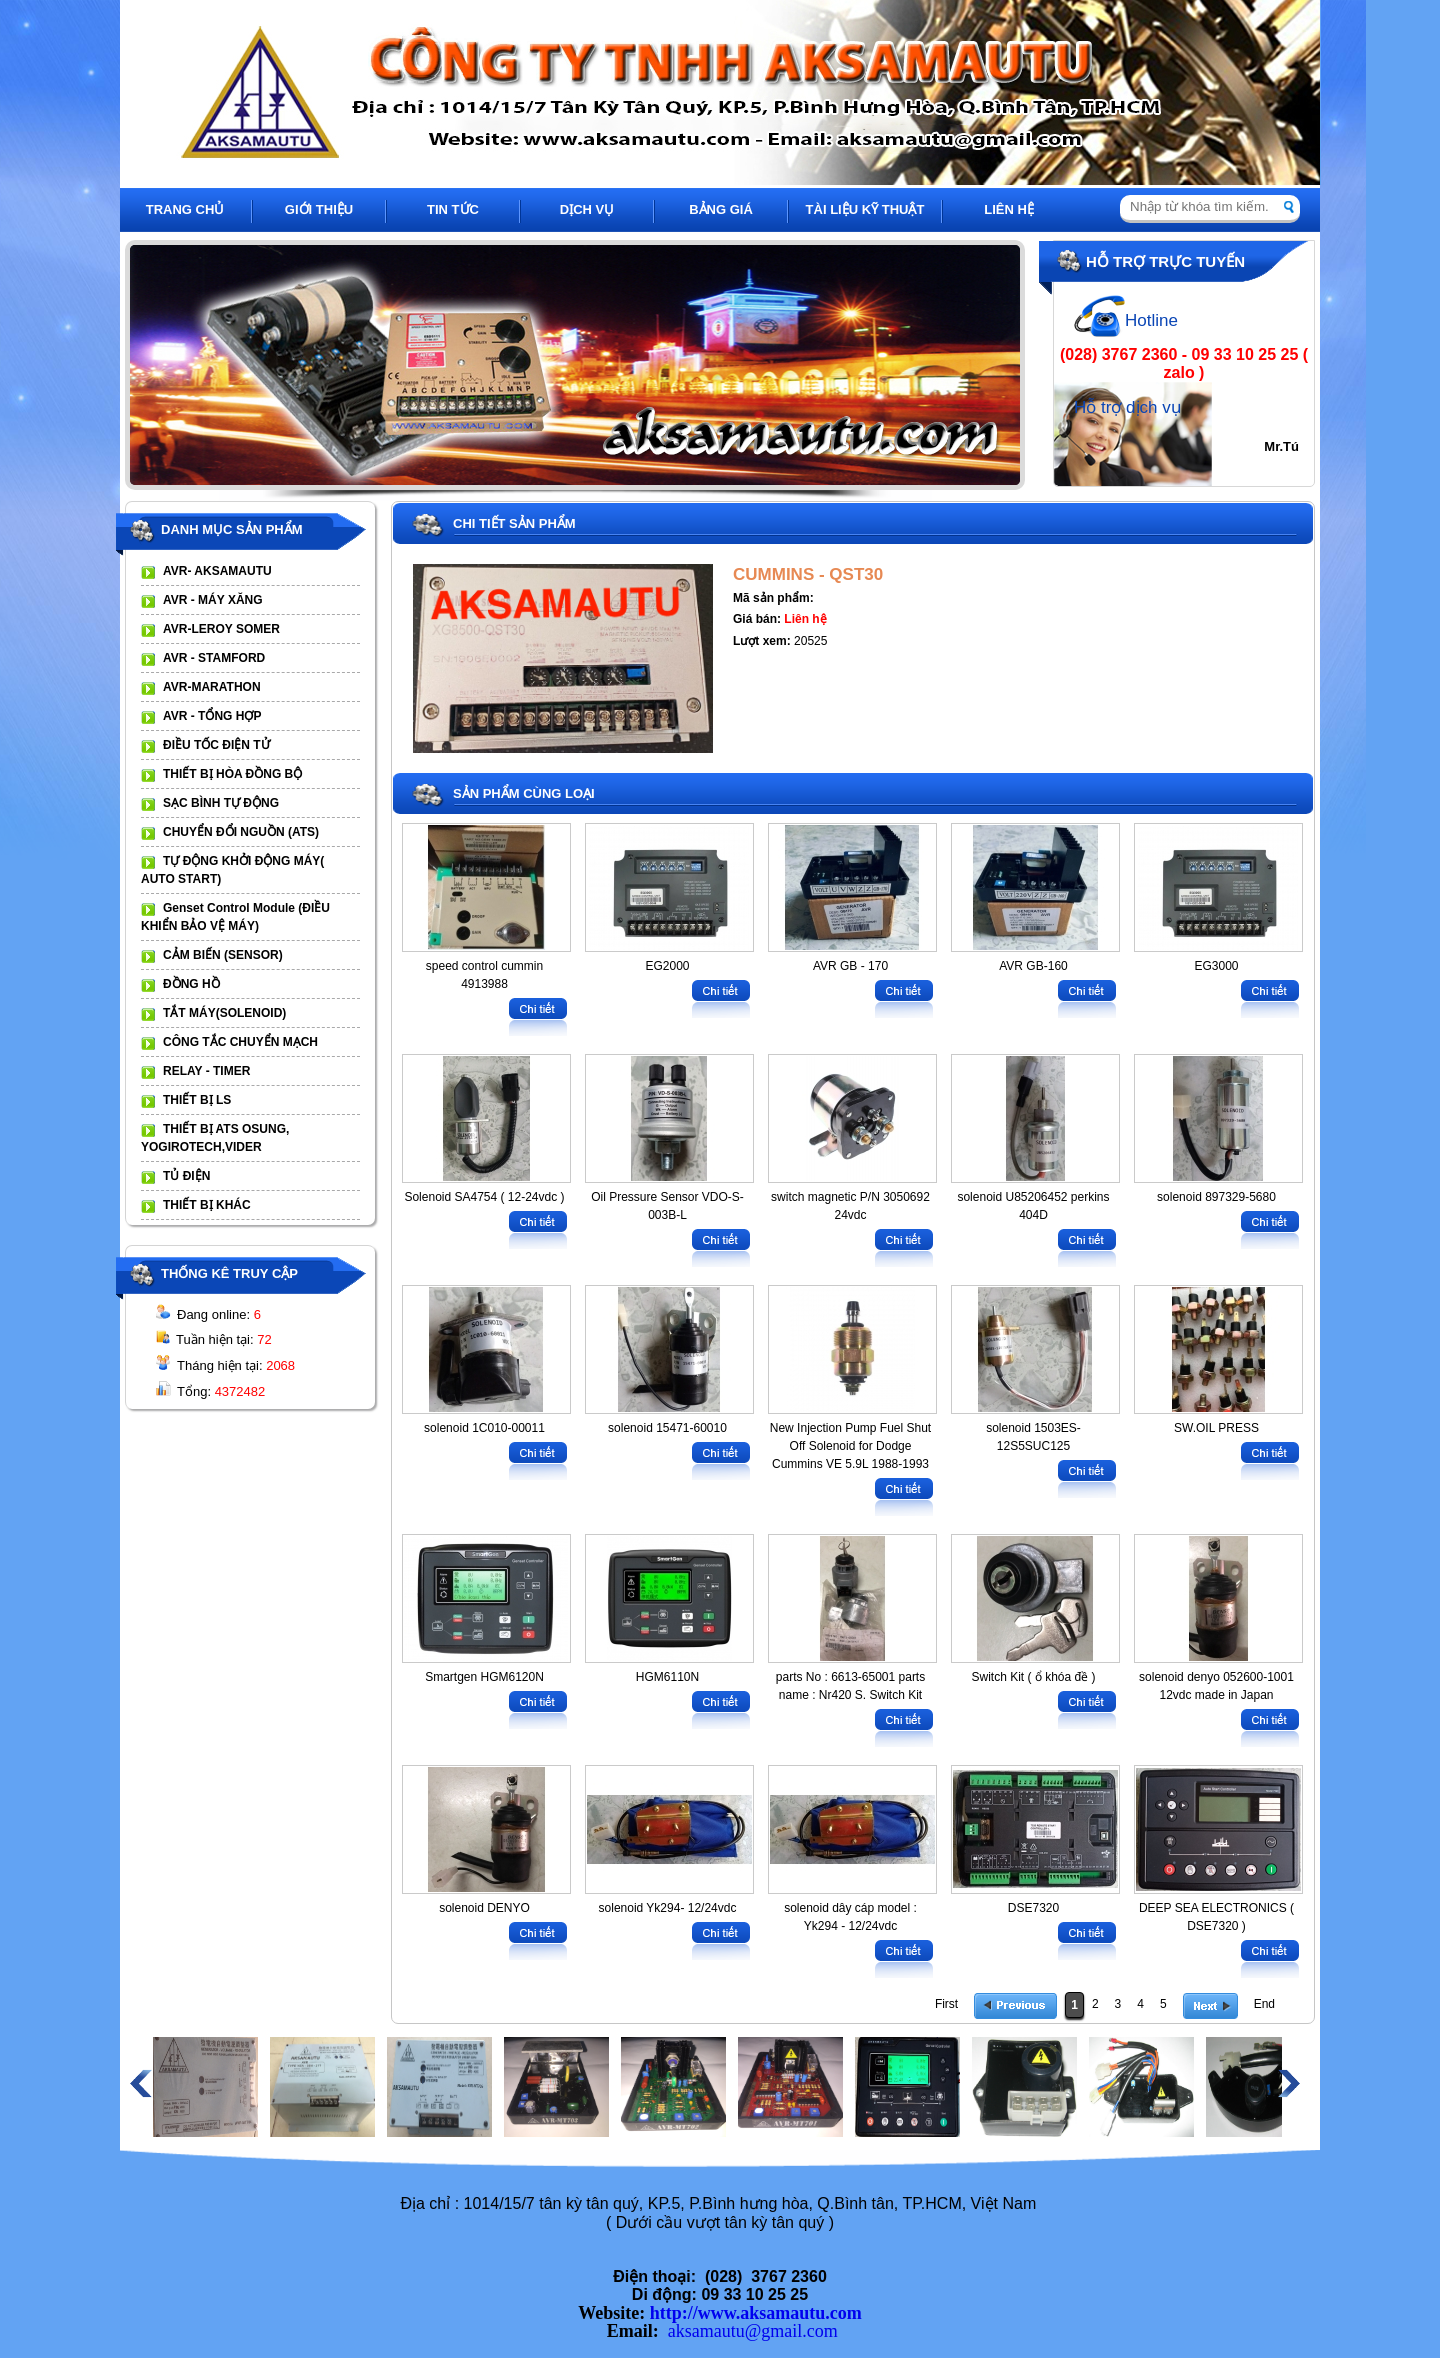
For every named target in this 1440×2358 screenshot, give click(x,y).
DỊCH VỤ (587, 209)
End (1264, 2004)
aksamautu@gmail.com (753, 2331)
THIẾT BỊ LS (197, 1100)
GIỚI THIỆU (319, 209)
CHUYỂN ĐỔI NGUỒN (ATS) (241, 832)
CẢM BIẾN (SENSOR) (223, 955)
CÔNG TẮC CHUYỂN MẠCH (240, 1042)
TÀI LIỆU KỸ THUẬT (865, 209)
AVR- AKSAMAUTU (217, 571)
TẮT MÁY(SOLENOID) (224, 1013)
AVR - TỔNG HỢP (212, 716)
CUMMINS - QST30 (808, 574)
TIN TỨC (453, 209)
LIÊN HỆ (1009, 209)
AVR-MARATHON (212, 687)
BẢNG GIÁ (721, 209)
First (946, 2004)
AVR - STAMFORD (214, 658)
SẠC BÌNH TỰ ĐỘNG (221, 803)
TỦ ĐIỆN (186, 1176)
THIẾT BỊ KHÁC (207, 1205)
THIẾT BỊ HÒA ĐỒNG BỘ (232, 774)
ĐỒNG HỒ (191, 984)
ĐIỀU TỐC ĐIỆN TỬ (216, 745)
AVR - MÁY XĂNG (213, 600)
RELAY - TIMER (206, 1071)
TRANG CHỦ (185, 209)
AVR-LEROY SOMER (221, 629)
